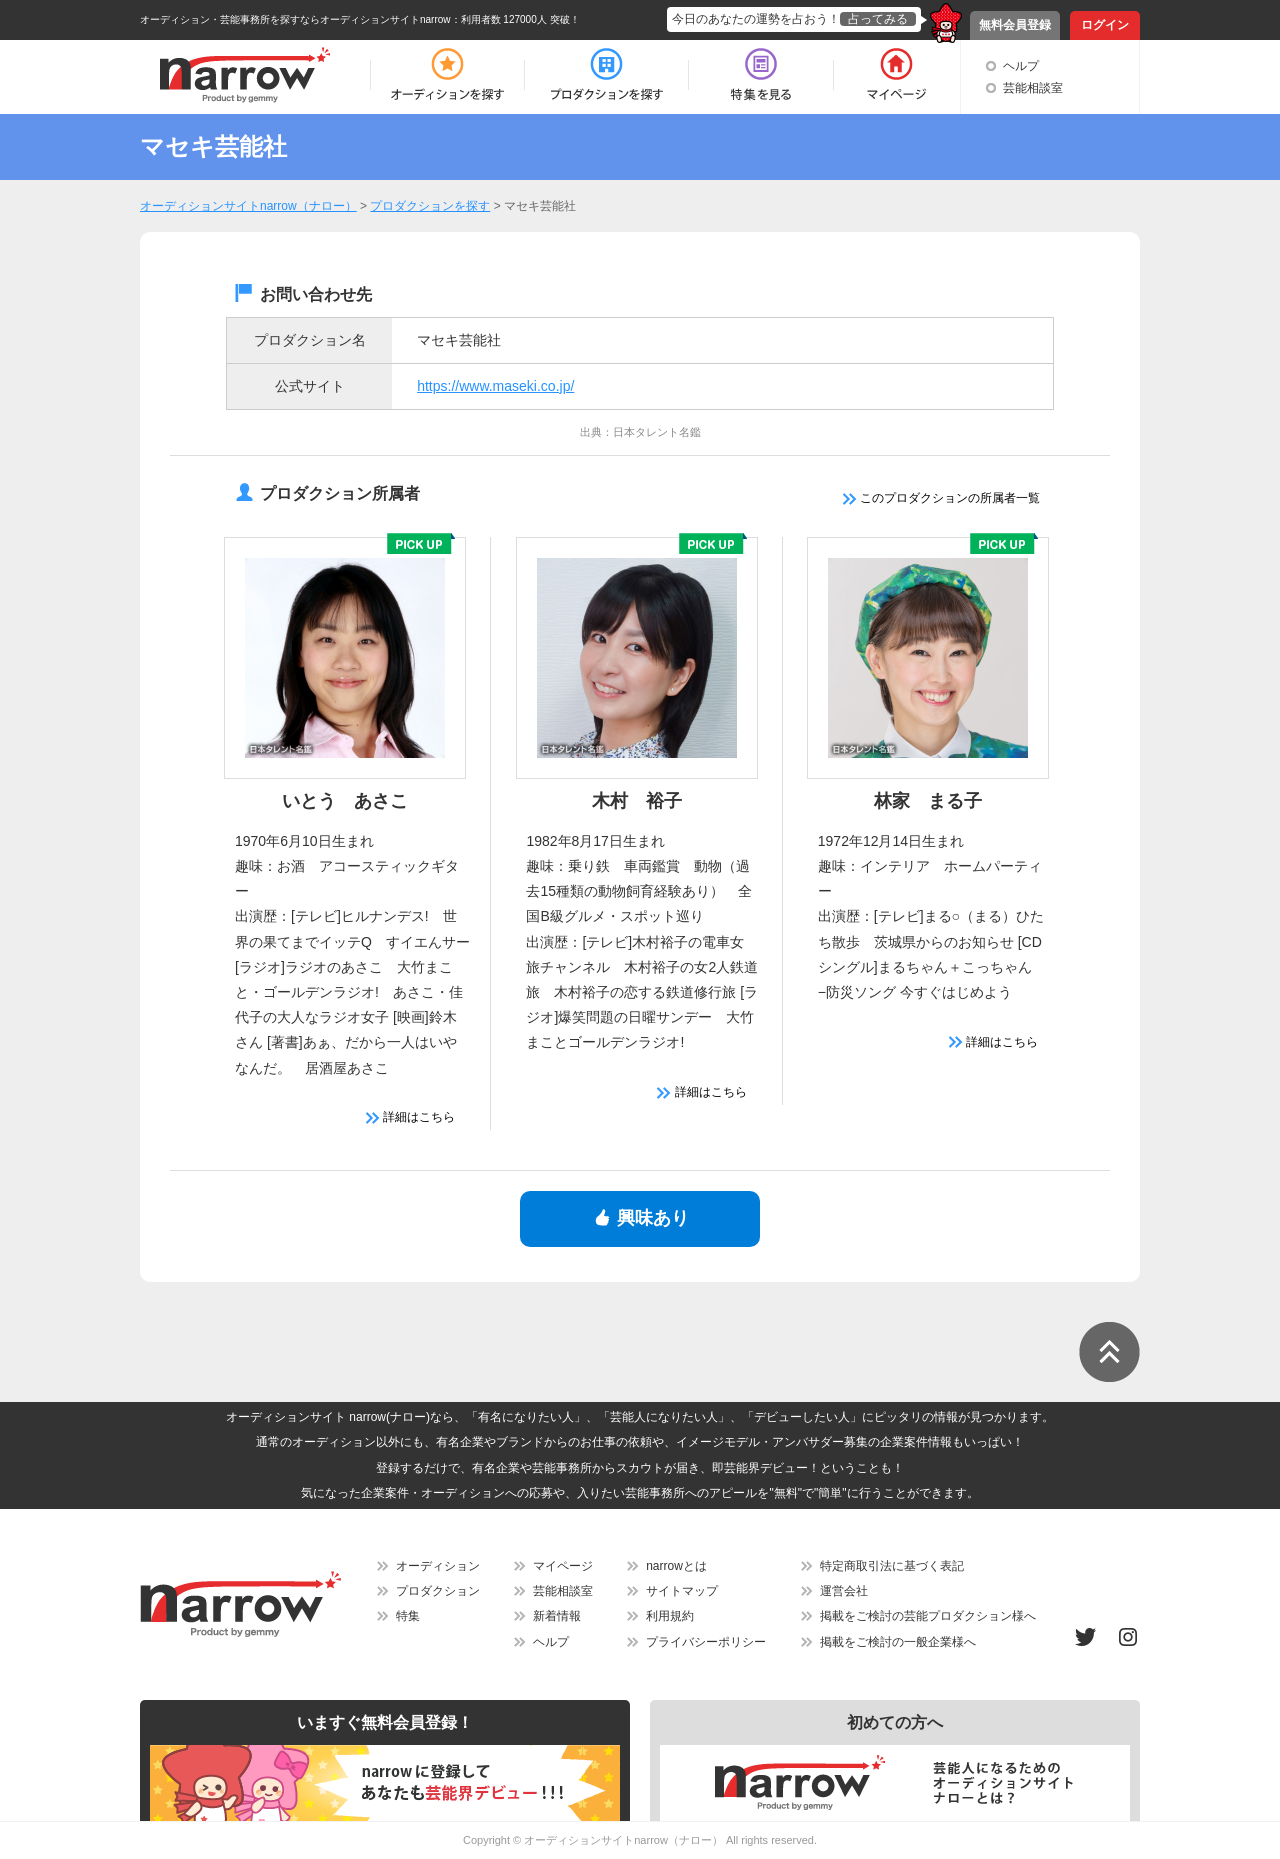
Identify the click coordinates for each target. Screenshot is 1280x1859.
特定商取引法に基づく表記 (892, 1566)
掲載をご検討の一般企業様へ (898, 1642)
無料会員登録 (1015, 25)
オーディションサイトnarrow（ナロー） (623, 1840)
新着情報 (557, 1616)
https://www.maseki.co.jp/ (495, 386)
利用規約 (670, 1616)
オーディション (438, 1566)
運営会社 (844, 1591)
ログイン (1105, 25)
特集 (408, 1616)
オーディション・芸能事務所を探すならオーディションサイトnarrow (295, 19)
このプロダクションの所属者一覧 (941, 498)
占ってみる (878, 19)
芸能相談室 (1033, 88)
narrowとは (676, 1566)
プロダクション (438, 1591)
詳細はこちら (410, 1117)
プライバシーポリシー (706, 1642)
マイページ (563, 1566)
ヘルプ (1021, 66)
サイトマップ (682, 1591)
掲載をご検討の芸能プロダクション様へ (928, 1616)
